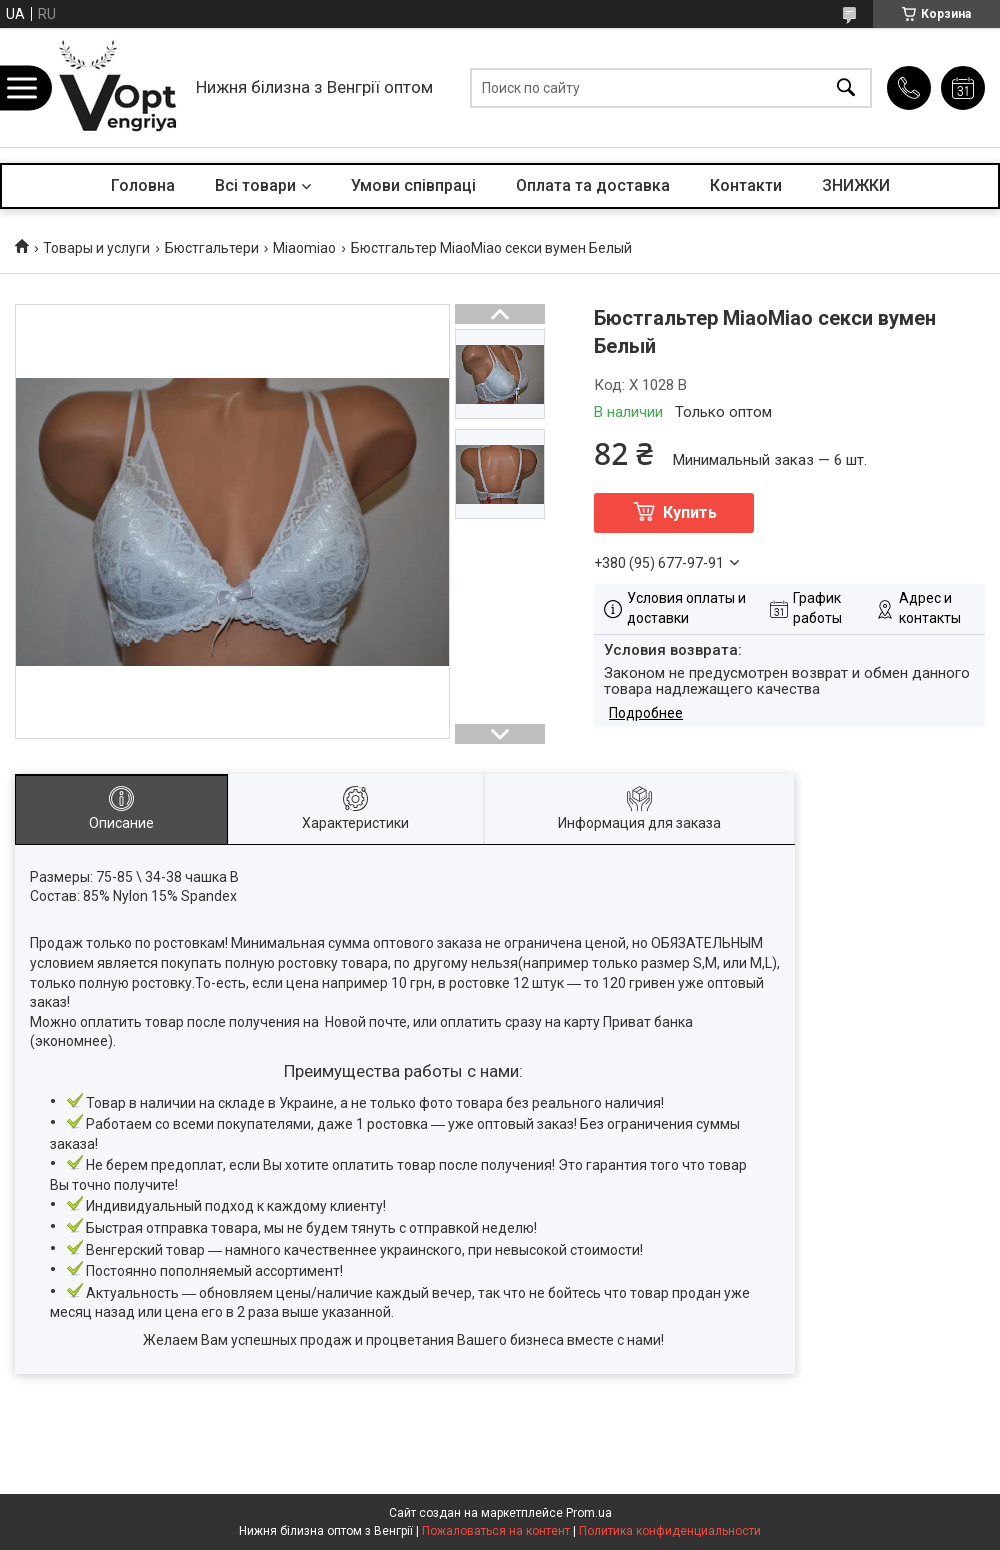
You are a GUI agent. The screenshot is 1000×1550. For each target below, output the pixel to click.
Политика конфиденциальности (670, 1531)
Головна (143, 185)
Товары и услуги (96, 248)
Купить (690, 512)
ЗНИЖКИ (856, 185)
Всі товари (255, 185)
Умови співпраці (413, 185)
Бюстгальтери (212, 248)
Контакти (746, 185)
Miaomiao (304, 248)
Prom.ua (589, 1513)
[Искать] (846, 87)
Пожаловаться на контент (496, 1531)
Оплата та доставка (593, 185)
